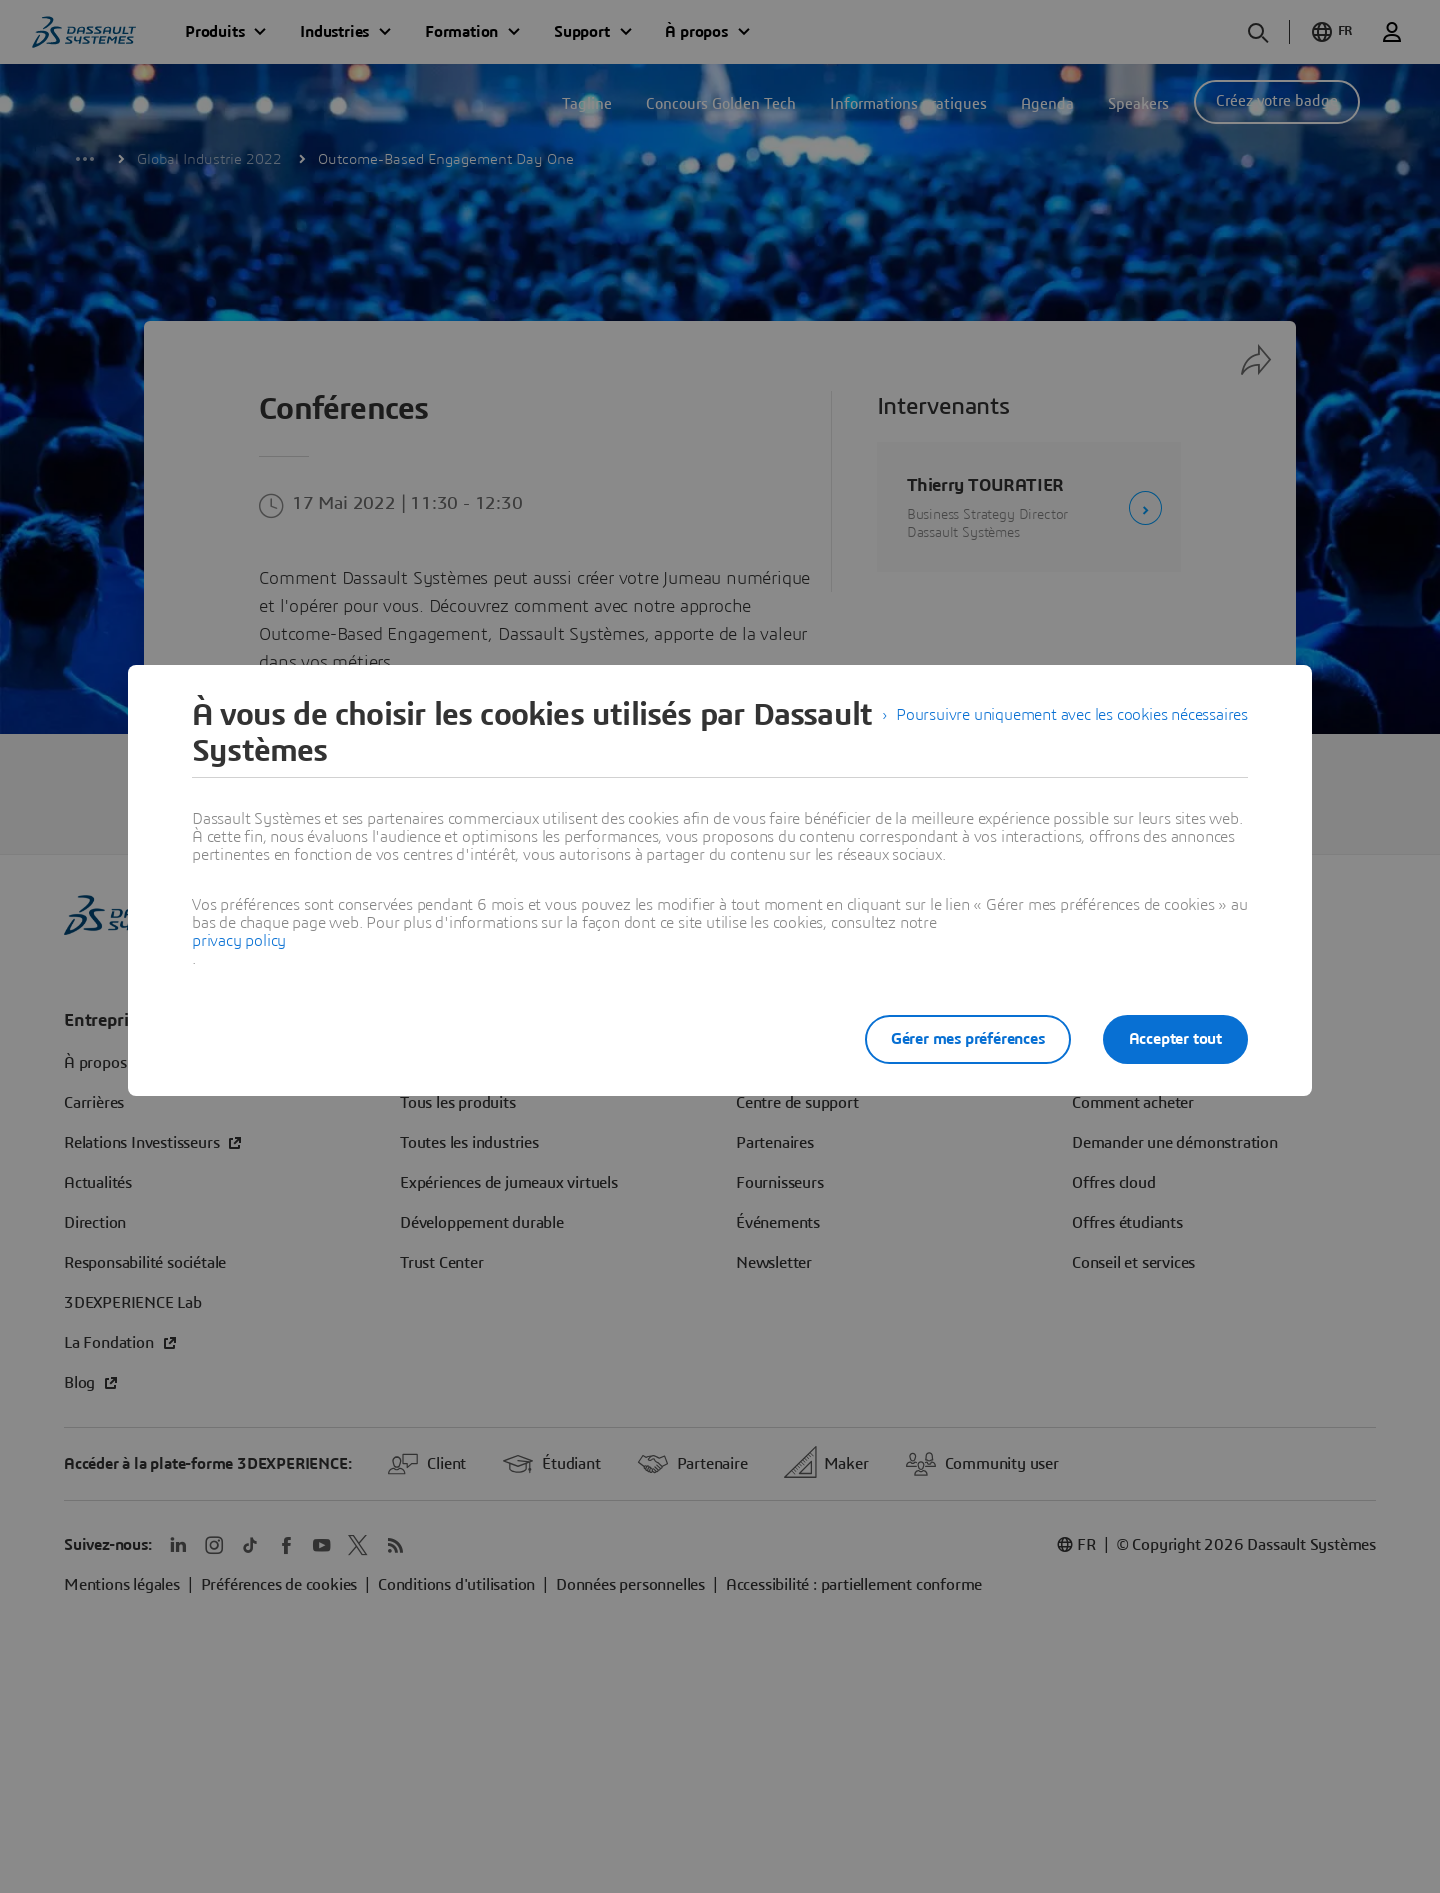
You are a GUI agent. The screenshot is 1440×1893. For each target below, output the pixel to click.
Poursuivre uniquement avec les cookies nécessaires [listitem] (1072, 715)
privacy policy (239, 941)
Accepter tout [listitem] (1175, 1039)
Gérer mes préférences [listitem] (968, 1039)
